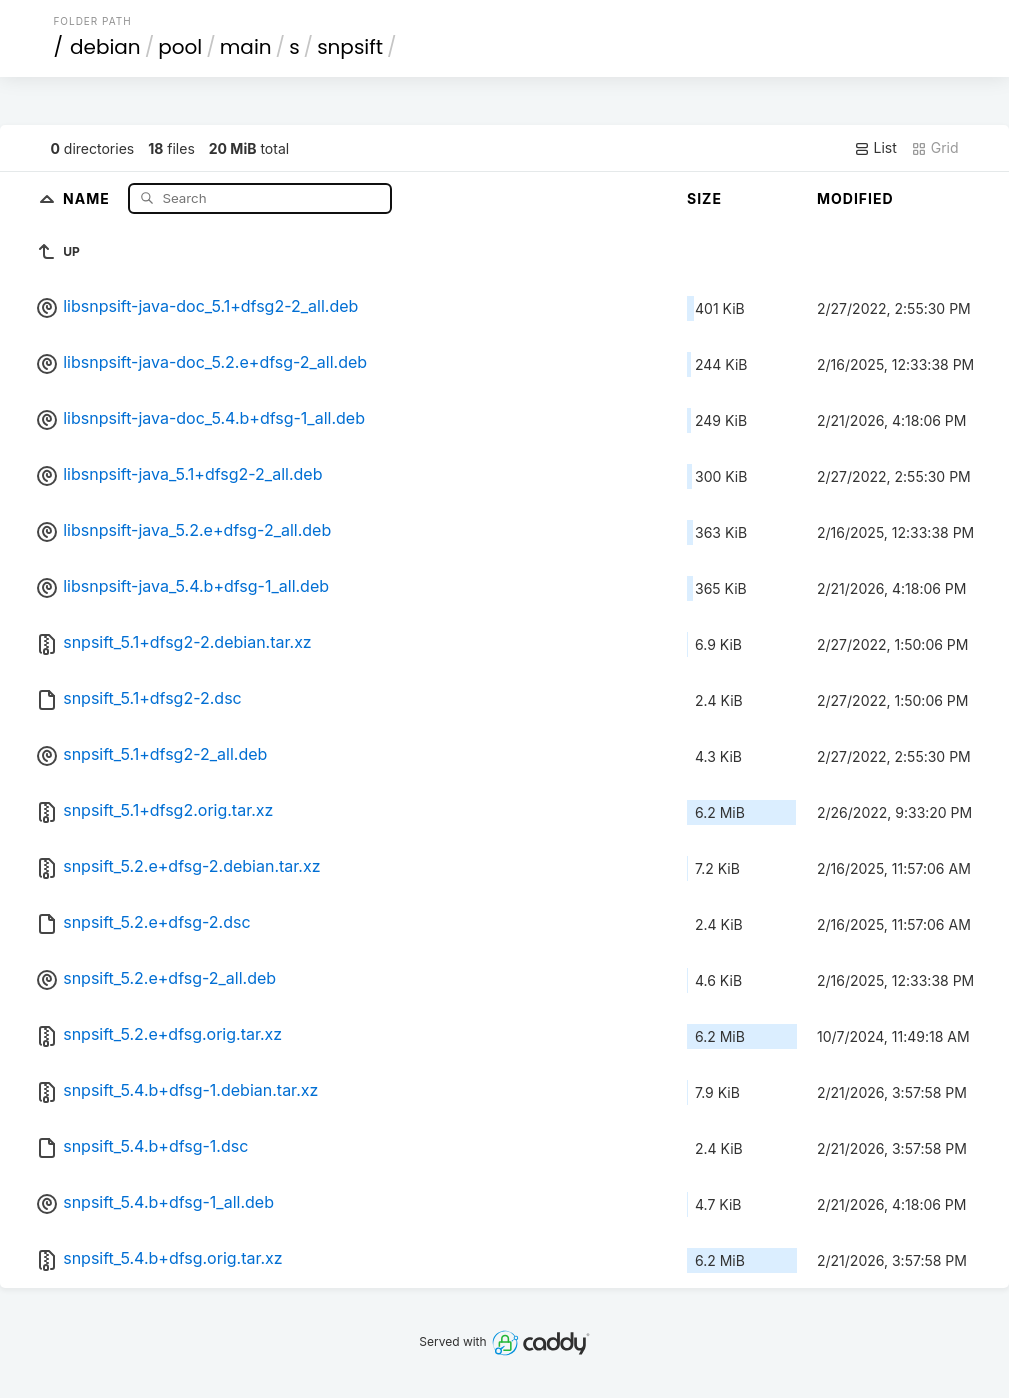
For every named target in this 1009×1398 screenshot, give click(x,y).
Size (704, 198)
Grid (935, 148)
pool (180, 47)
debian (105, 47)
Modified (855, 198)
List (875, 148)
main (246, 47)
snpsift (350, 47)
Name (88, 197)
